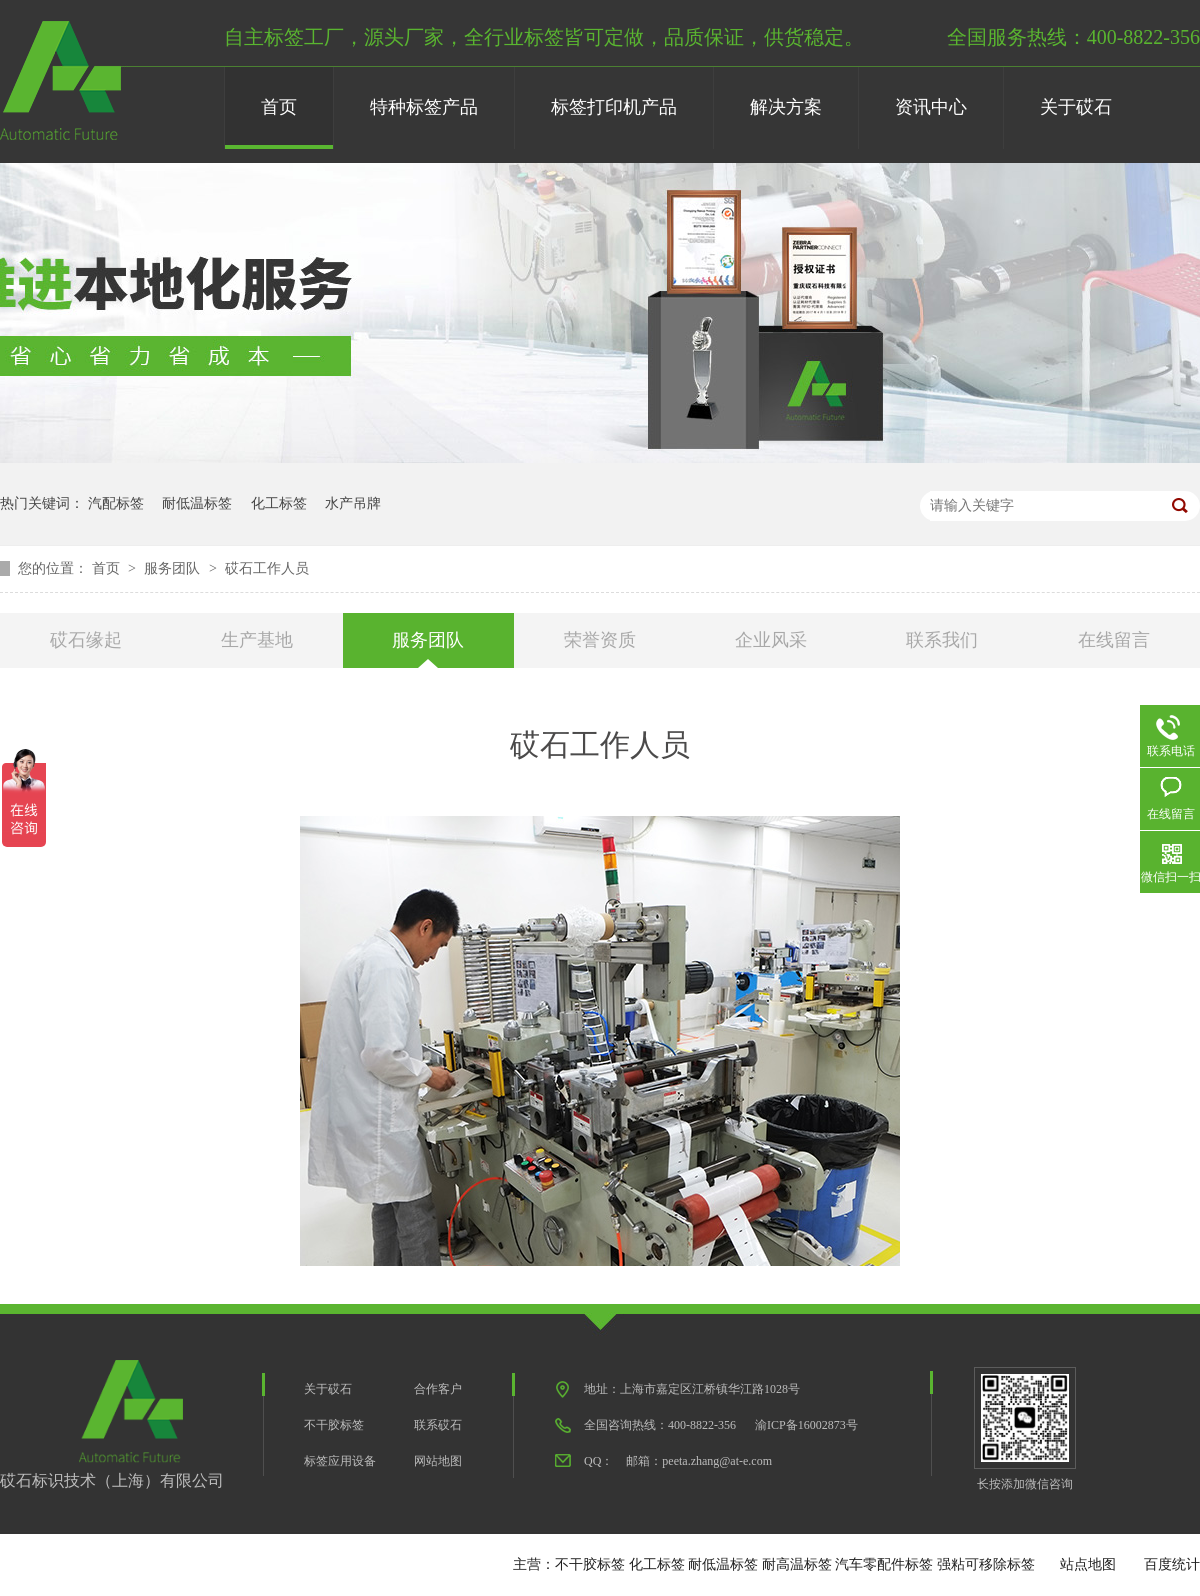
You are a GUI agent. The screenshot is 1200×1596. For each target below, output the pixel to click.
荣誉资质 (600, 640)
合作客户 (438, 1389)
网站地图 (438, 1461)
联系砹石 (438, 1425)
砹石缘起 (86, 640)
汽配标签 (116, 503)
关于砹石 (1076, 107)
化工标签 (279, 503)
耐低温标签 (197, 503)
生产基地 (257, 640)
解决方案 (786, 107)
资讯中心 (931, 107)
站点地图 (1088, 1564)
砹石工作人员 (267, 568)
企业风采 (771, 640)
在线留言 (1114, 640)
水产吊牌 (353, 503)
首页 (279, 107)
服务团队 (174, 568)
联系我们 (942, 640)
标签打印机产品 (614, 107)
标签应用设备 (340, 1461)
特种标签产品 (424, 107)
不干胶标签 (334, 1425)
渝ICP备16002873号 (806, 1425)
